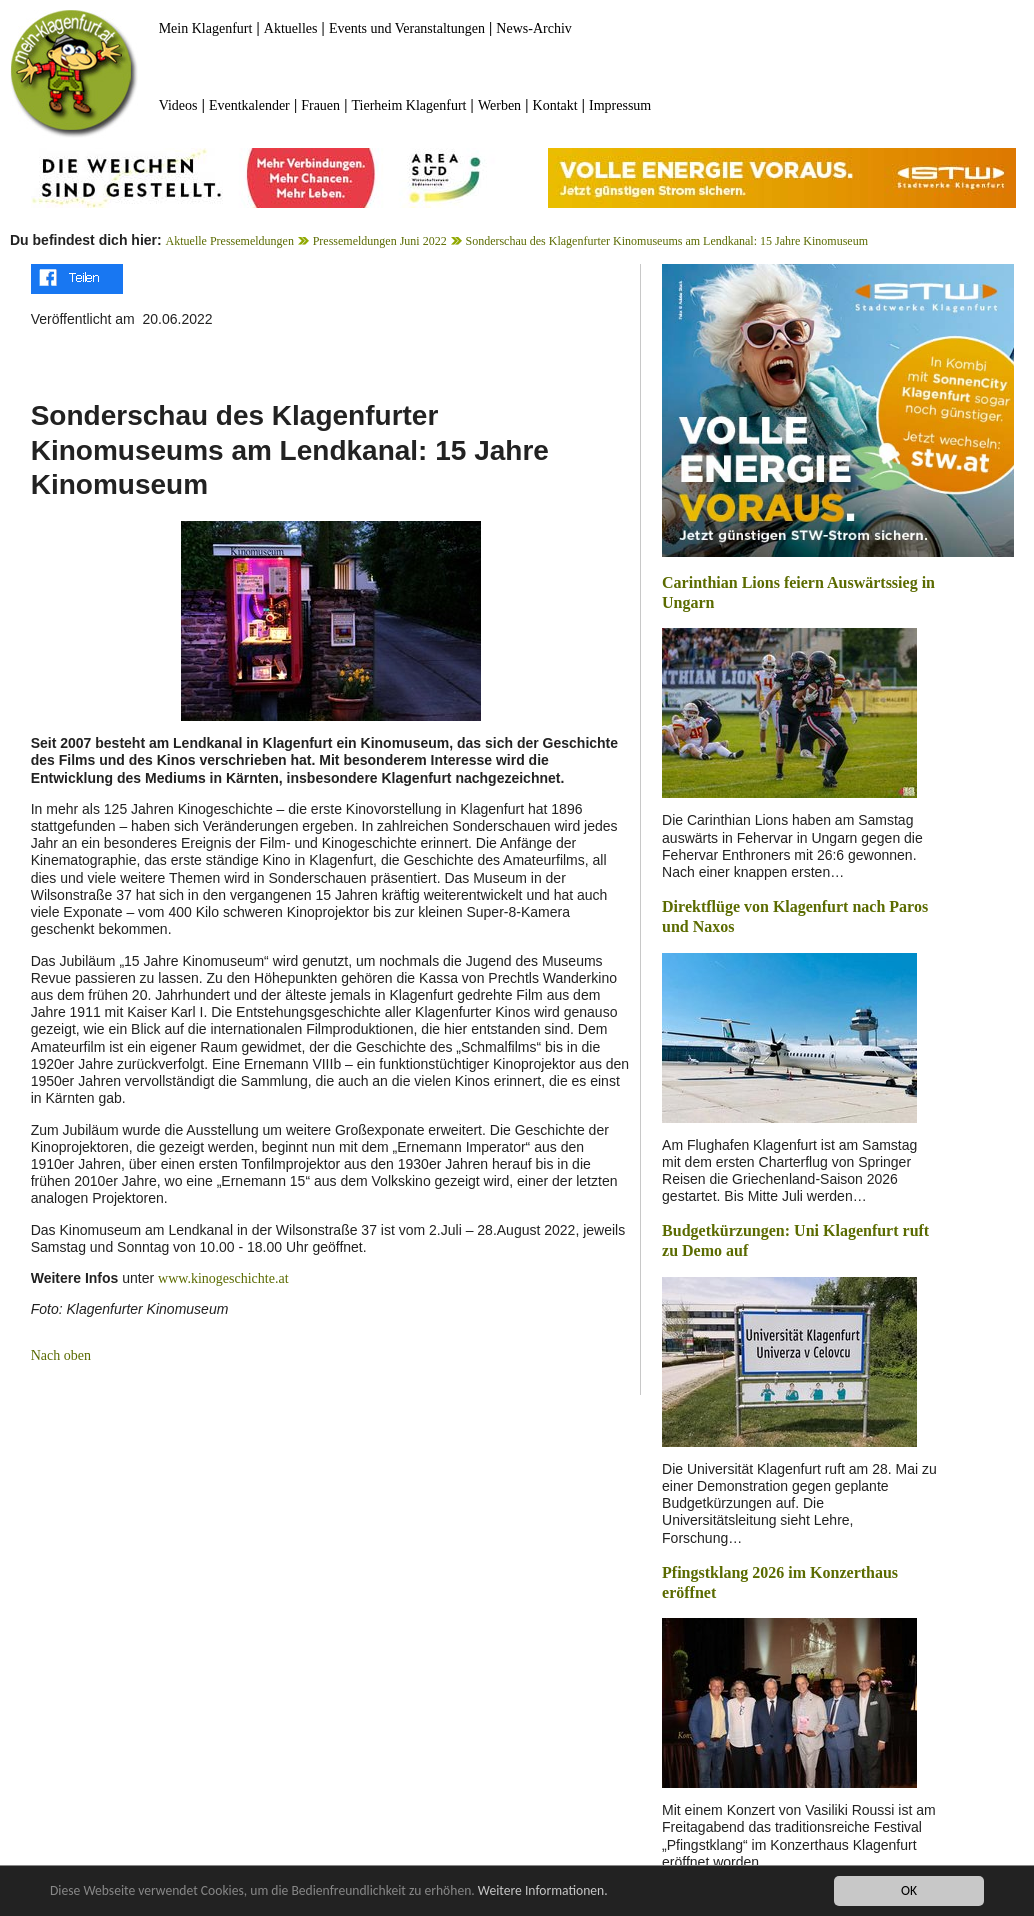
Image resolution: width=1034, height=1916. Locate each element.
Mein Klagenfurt (206, 28)
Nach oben (61, 1355)
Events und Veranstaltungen (407, 28)
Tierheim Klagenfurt (409, 105)
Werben (499, 105)
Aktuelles (291, 28)
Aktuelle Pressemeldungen (230, 241)
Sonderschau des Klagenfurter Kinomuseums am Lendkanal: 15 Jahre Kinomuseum (666, 241)
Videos (178, 105)
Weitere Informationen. (543, 1890)
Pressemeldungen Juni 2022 (380, 241)
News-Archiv (533, 28)
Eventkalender (249, 105)
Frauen (320, 105)
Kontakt (555, 105)
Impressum (620, 105)
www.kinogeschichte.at (223, 1278)
